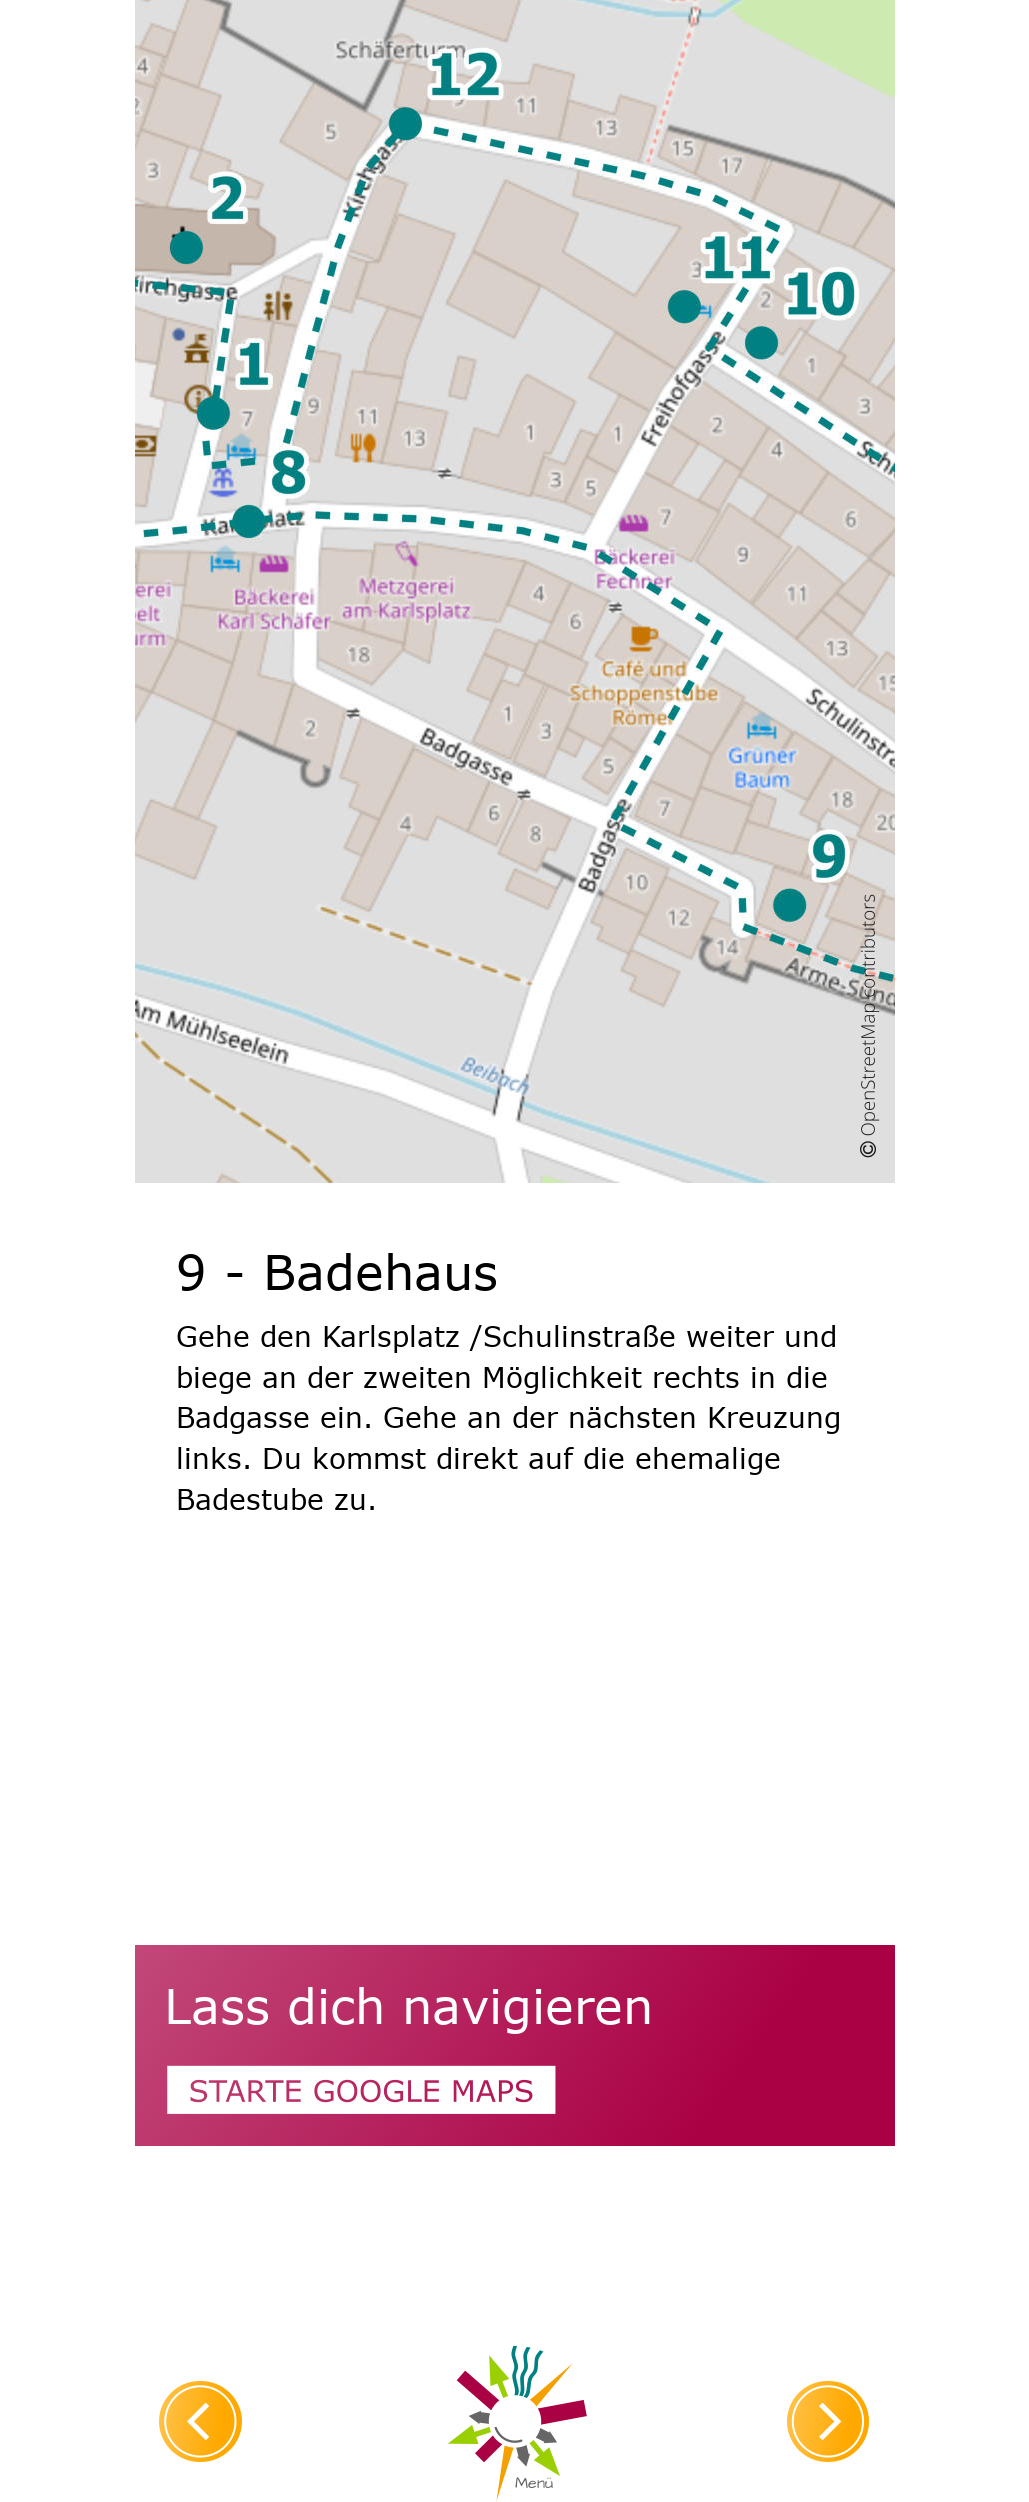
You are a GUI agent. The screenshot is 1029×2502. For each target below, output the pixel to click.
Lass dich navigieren (408, 2004)
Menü (534, 2483)
